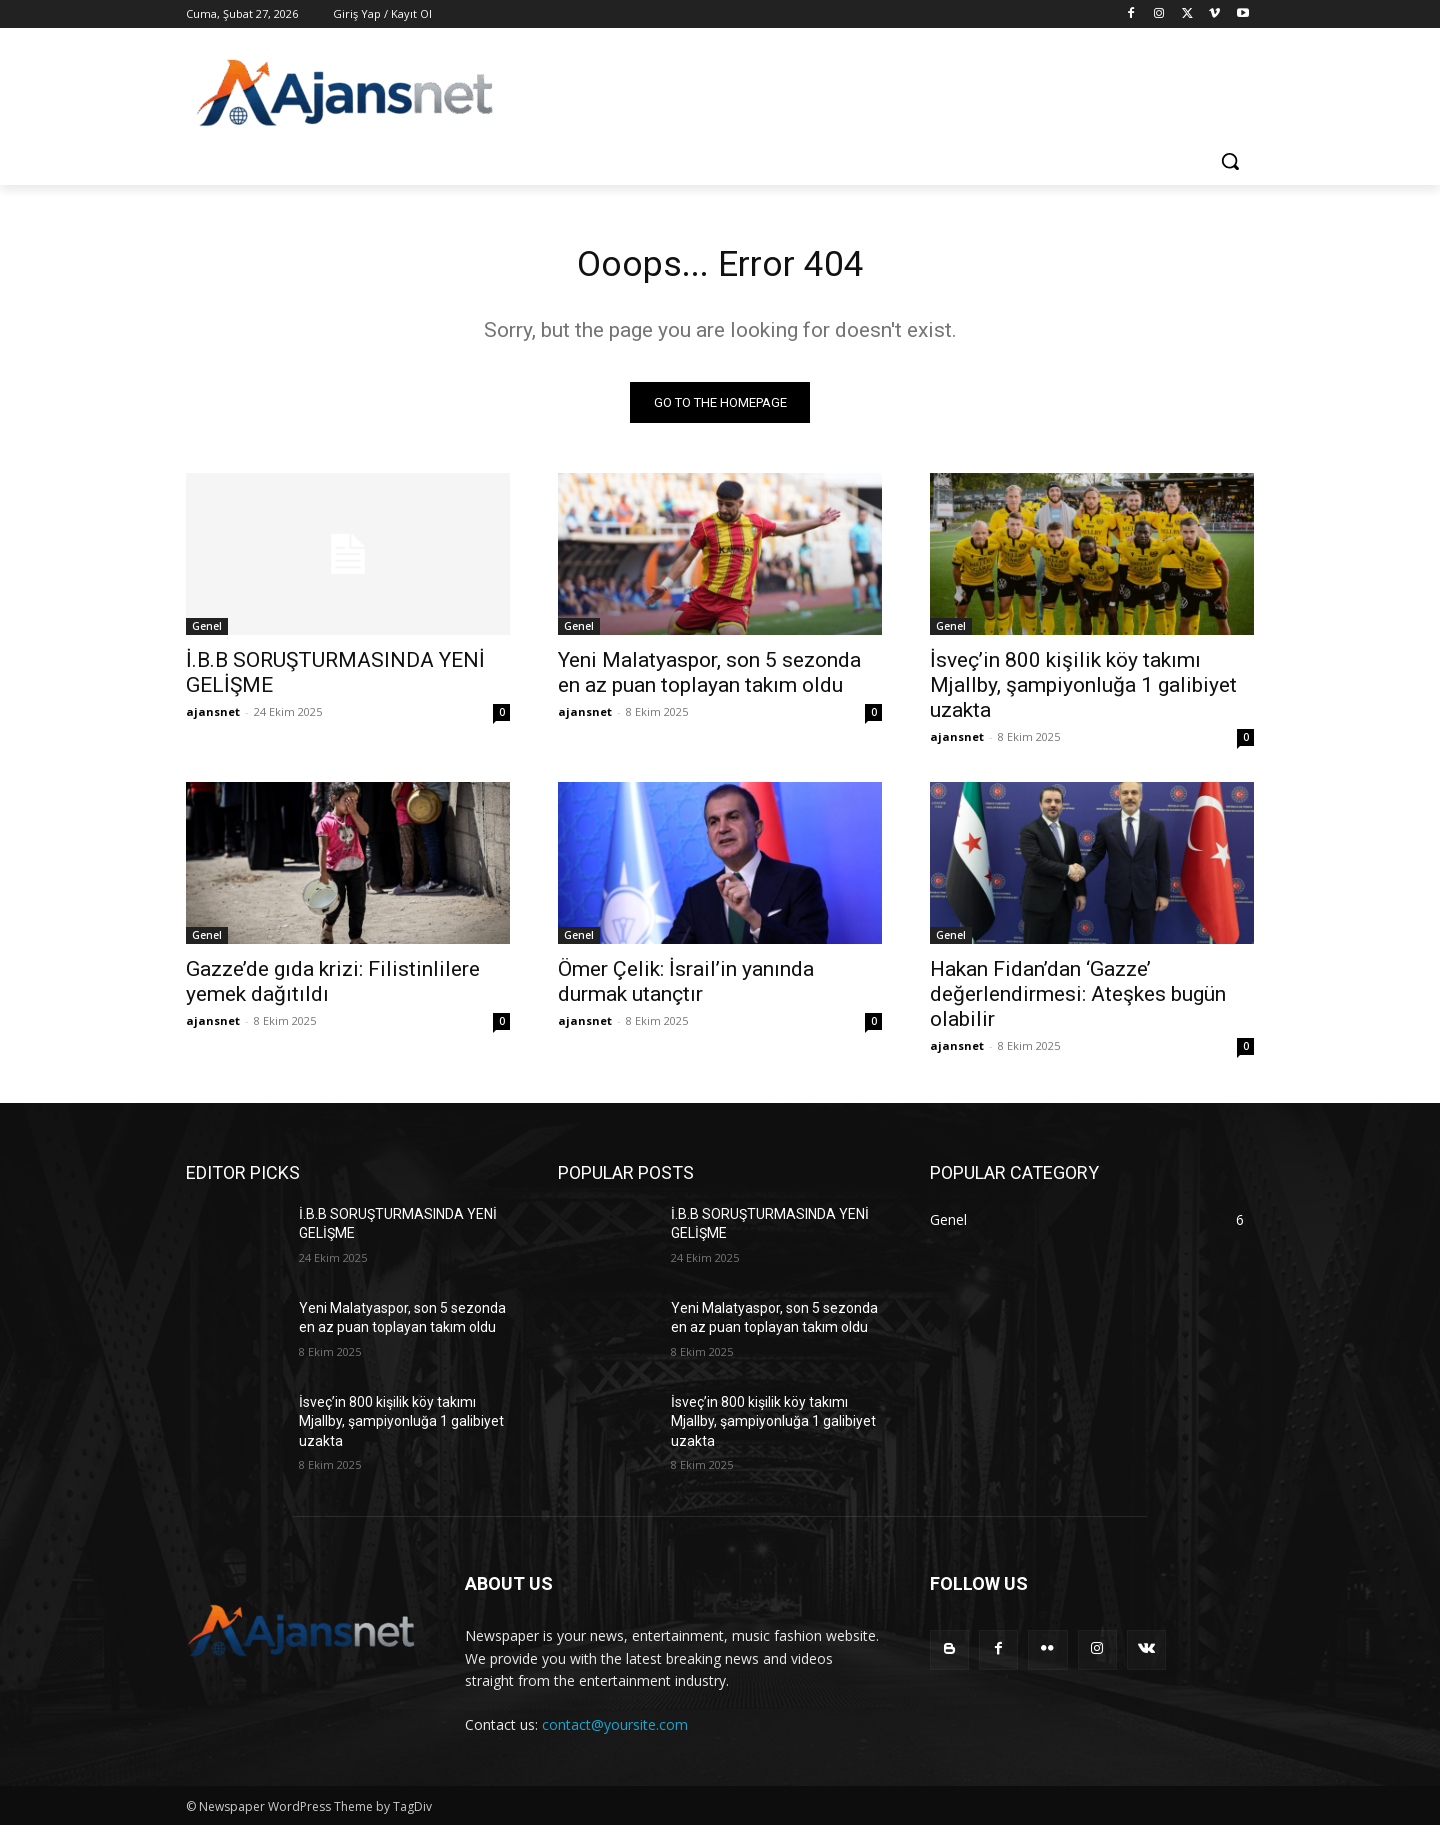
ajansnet (213, 717)
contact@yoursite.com (615, 1730)
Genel (207, 632)
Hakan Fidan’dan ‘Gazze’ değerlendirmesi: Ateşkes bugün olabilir (1078, 1000)
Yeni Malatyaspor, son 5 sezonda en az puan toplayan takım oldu (709, 678)
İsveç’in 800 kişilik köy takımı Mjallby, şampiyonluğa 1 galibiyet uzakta (1083, 691)
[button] (1230, 161)
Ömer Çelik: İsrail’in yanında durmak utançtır (686, 987)
